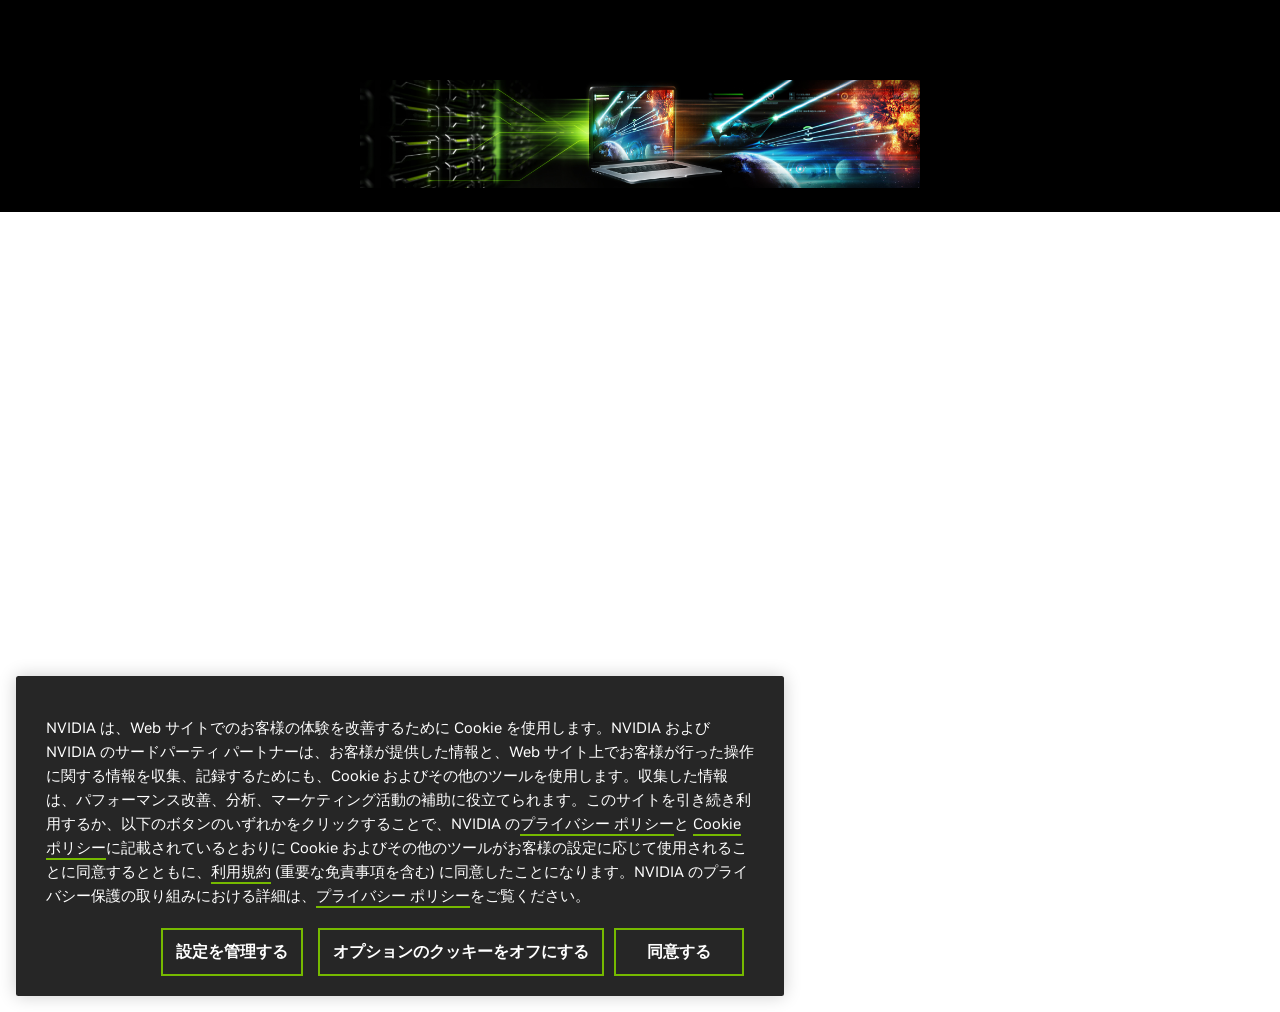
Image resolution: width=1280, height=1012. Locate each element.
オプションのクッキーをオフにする (461, 953)
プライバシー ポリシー (597, 825)
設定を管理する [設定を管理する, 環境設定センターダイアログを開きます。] (232, 953)
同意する (679, 953)
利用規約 (241, 873)
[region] (400, 838)
